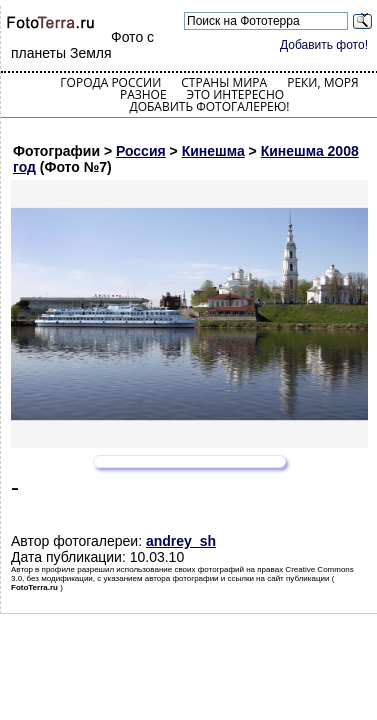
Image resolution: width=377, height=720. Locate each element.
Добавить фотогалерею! (209, 106)
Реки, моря (322, 82)
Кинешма (213, 151)
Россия (141, 151)
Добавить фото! (324, 45)
